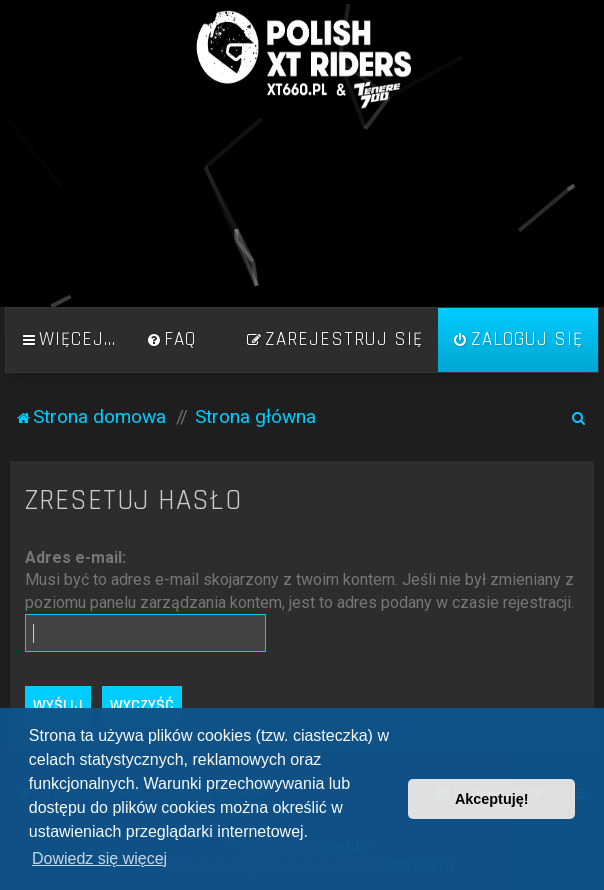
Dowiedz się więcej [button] (99, 858)
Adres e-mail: (75, 557)
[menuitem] (171, 340)
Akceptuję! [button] (492, 799)
